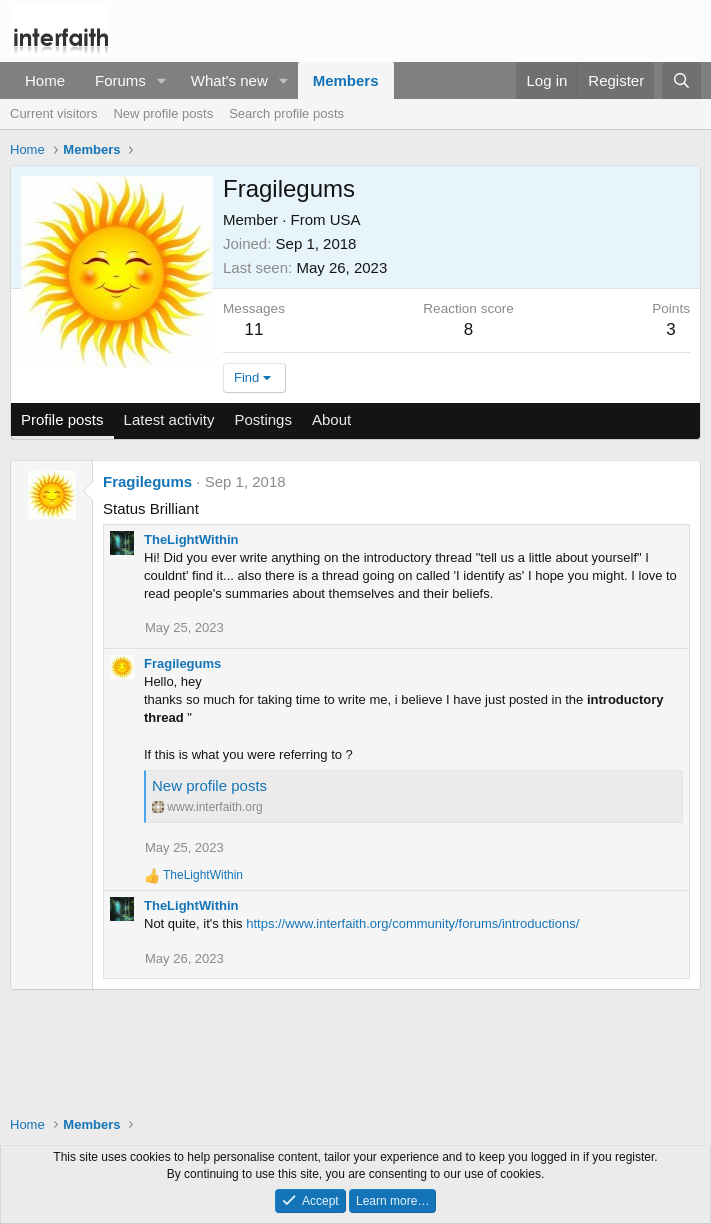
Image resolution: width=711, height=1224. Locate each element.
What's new (229, 80)
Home (45, 80)
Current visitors (53, 113)
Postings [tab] (263, 419)
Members (346, 80)
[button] (162, 80)
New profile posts (163, 113)
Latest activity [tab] (169, 419)
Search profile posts (286, 113)
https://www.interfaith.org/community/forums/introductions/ (412, 923)
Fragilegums (147, 481)
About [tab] (331, 419)
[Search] (681, 80)
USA (345, 219)
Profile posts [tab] (62, 419)
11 (254, 329)
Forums (120, 80)
